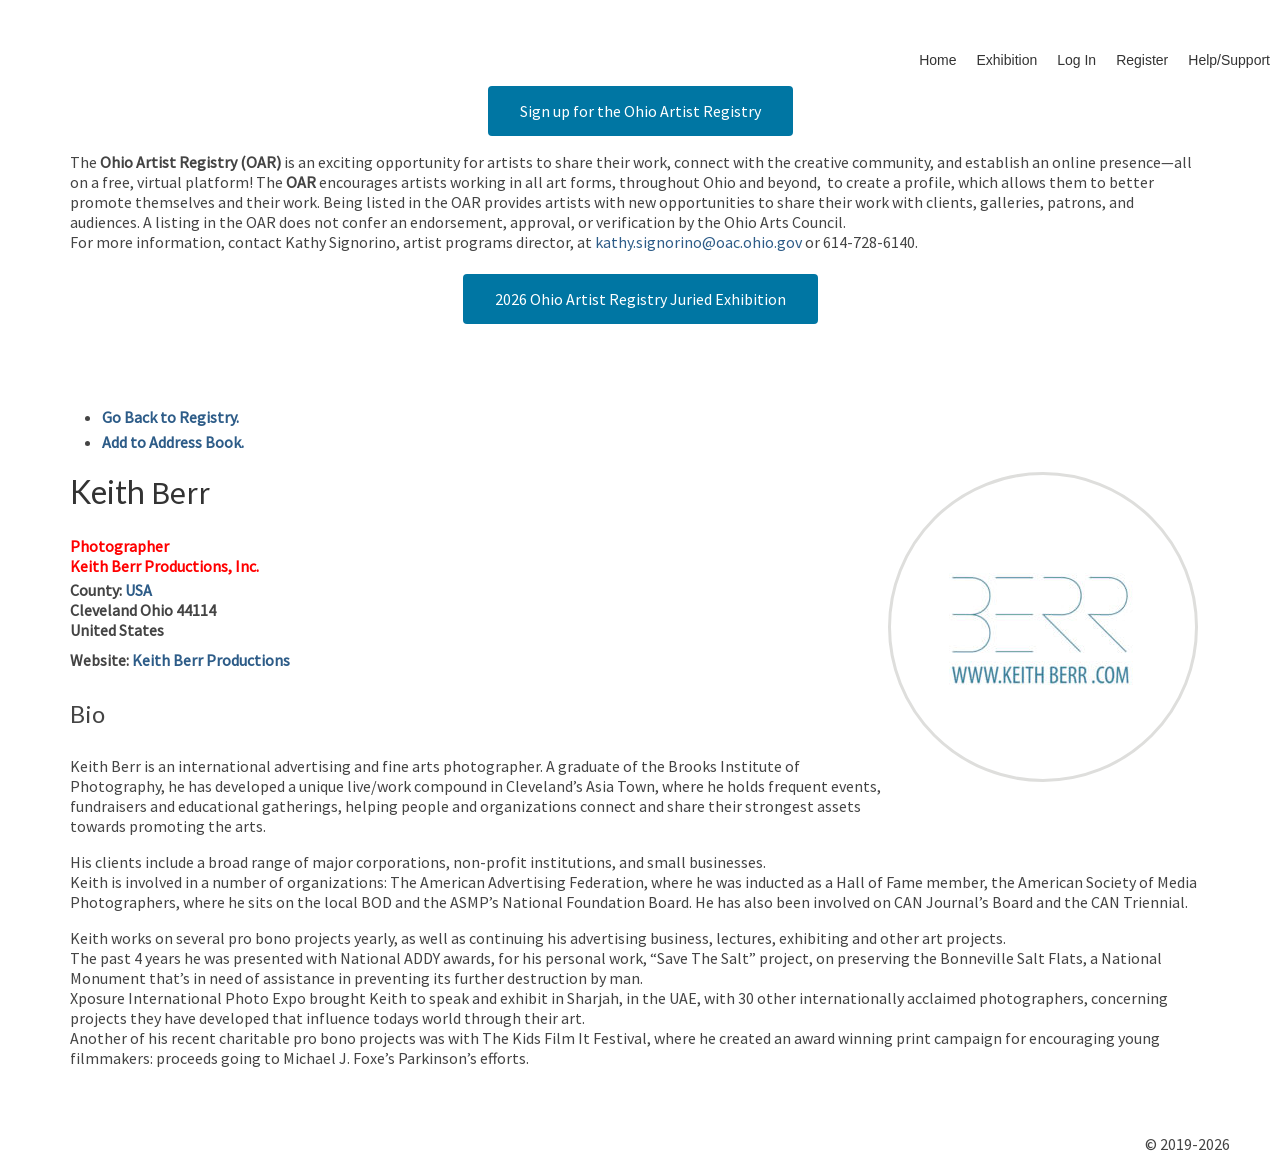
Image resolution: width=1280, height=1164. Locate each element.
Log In (1076, 60)
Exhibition (1007, 60)
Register (1142, 60)
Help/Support (1229, 60)
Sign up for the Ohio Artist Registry (640, 111)
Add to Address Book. (173, 442)
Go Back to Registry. (170, 417)
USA (138, 590)
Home (937, 60)
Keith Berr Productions (211, 660)
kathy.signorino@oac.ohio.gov (698, 242)
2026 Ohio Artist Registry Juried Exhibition (640, 299)
